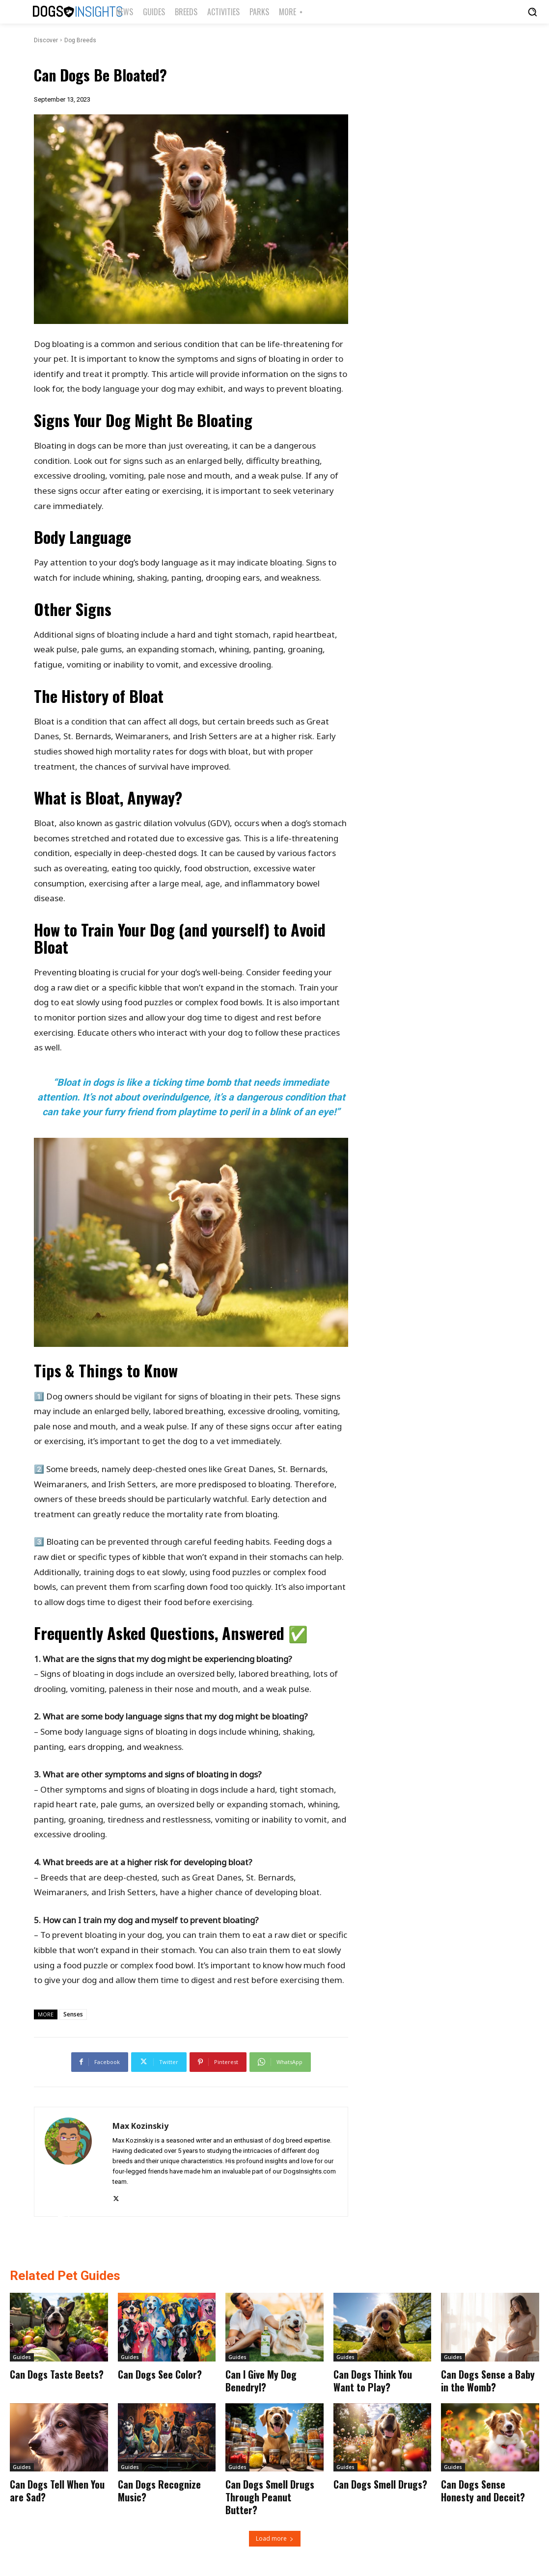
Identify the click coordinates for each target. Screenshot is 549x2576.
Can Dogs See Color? (160, 2374)
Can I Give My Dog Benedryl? (261, 2380)
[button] (532, 12)
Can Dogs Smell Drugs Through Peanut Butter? (269, 2497)
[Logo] (61, 12)
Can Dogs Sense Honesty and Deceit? (483, 2490)
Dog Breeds (80, 40)
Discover (46, 40)
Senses (73, 2014)
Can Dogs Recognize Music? (159, 2490)
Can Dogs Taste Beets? (57, 2374)
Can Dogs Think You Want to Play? (372, 2380)
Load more (275, 2538)
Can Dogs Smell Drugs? (380, 2484)
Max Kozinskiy (140, 2126)
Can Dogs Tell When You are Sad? (57, 2490)
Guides (22, 2357)
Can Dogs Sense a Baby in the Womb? (488, 2380)
